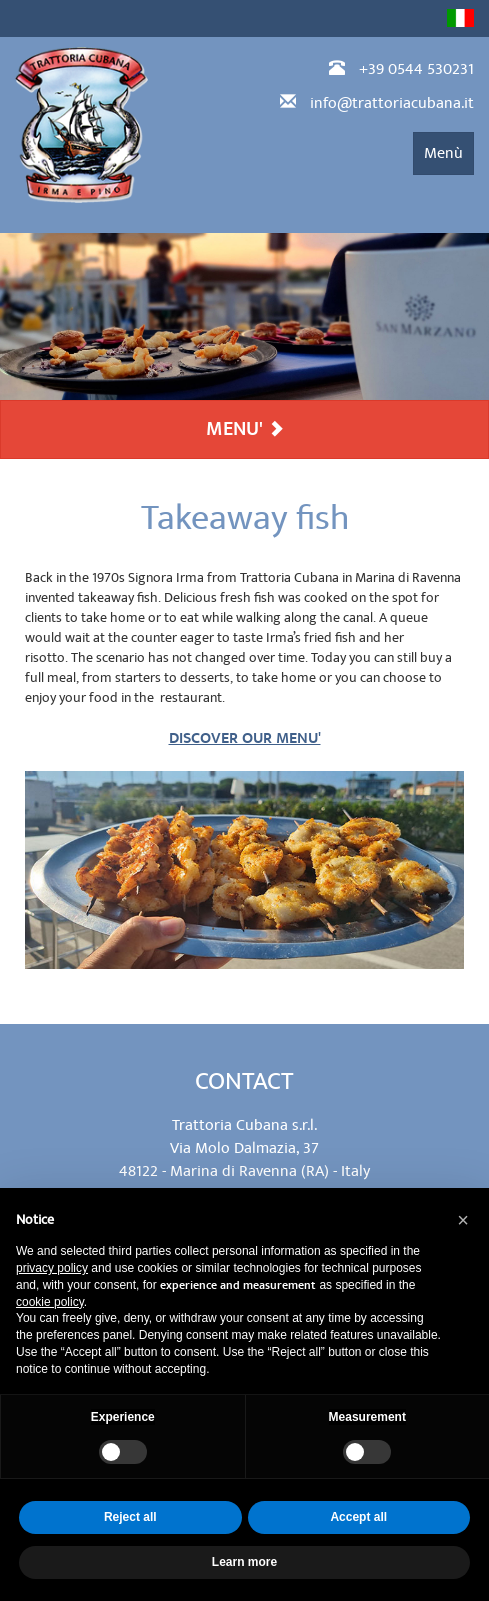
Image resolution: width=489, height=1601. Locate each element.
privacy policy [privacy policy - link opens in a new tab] (52, 1268)
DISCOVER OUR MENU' (245, 738)
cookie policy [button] (50, 1302)
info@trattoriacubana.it (392, 103)
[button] (463, 1220)
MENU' (245, 429)
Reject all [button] (130, 1517)
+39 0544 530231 (416, 69)
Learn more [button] (244, 1562)
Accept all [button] (358, 1517)
